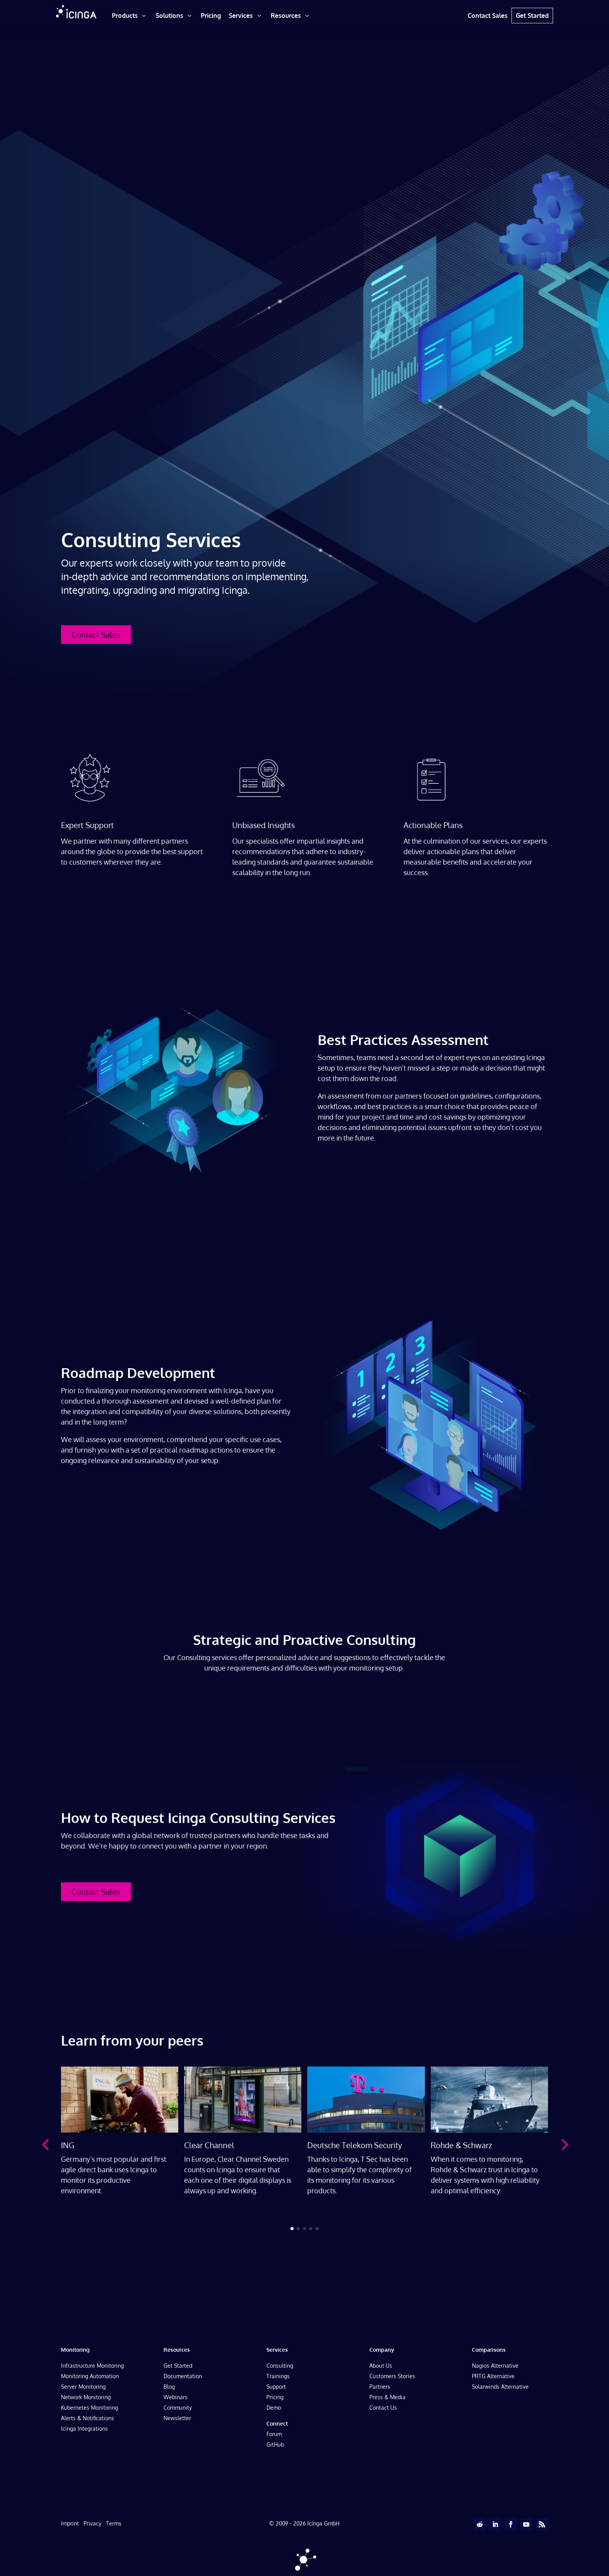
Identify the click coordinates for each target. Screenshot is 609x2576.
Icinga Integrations (84, 2428)
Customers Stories (392, 2376)
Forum (274, 2434)
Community (178, 2407)
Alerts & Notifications (87, 2418)
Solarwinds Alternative (500, 2386)
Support (276, 2386)
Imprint (70, 2523)
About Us (380, 2365)
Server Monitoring (83, 2386)
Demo (273, 2407)
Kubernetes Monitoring (89, 2407)
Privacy (92, 2523)
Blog (169, 2386)
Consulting (279, 2365)
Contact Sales (95, 635)
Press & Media (387, 2397)
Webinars (176, 2397)
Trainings (278, 2376)
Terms (114, 2523)
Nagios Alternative (495, 2365)
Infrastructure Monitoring (92, 2365)
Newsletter (177, 2418)
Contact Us (383, 2407)
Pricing (275, 2397)
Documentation (183, 2376)
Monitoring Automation (90, 2376)
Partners (379, 2386)
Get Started (178, 2365)
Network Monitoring (86, 2397)
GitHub (275, 2444)
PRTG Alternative (493, 2376)
